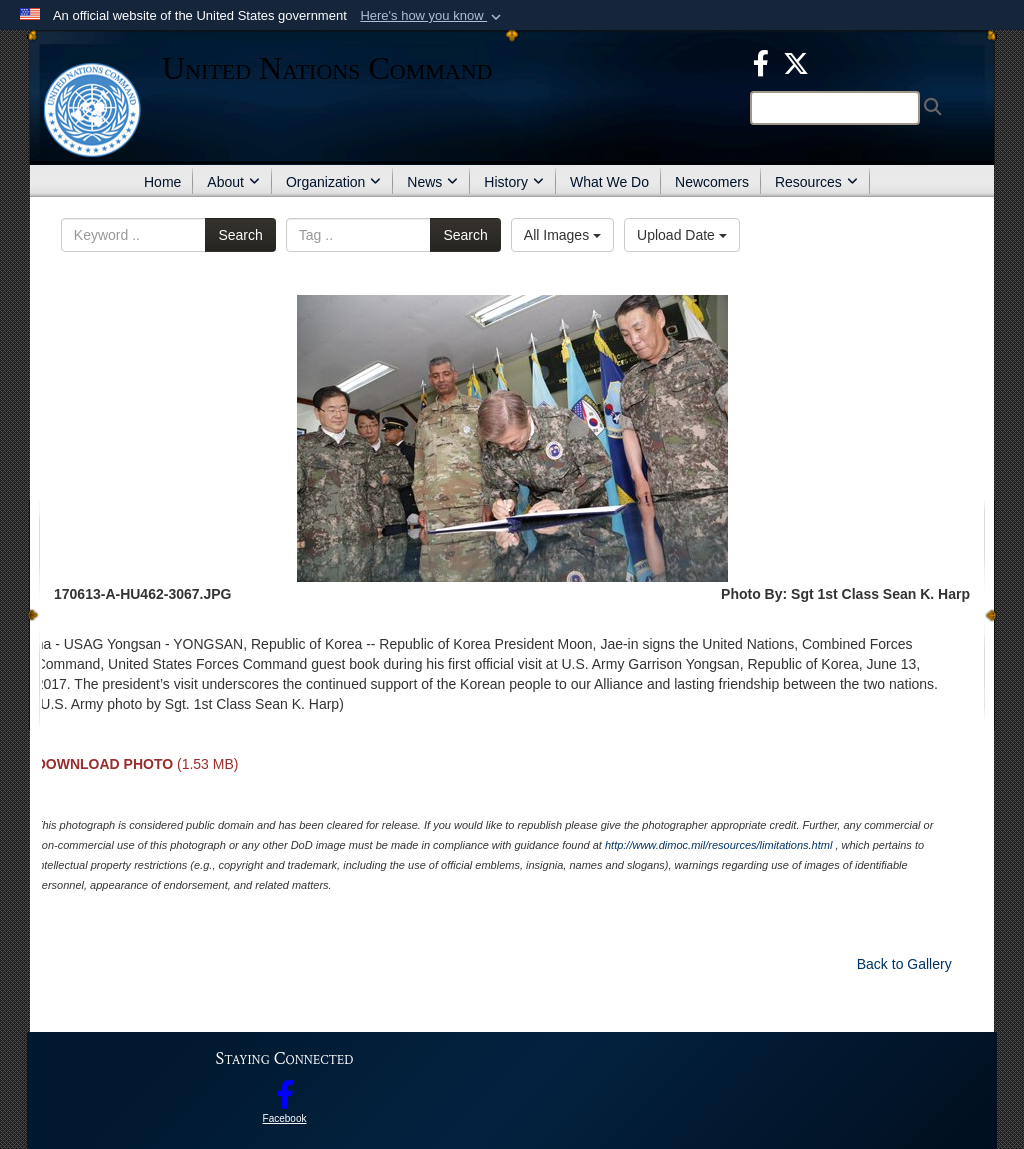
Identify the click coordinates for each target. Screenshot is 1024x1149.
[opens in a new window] (761, 62)
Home (162, 182)
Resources (816, 182)
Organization (333, 182)
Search (240, 235)
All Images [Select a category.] (562, 235)
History (514, 182)
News (432, 182)
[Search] (835, 108)
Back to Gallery (904, 964)
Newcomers (712, 182)
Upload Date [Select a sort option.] (682, 235)
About (233, 182)
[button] (432, 16)
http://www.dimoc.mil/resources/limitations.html (718, 845)
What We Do (609, 182)
